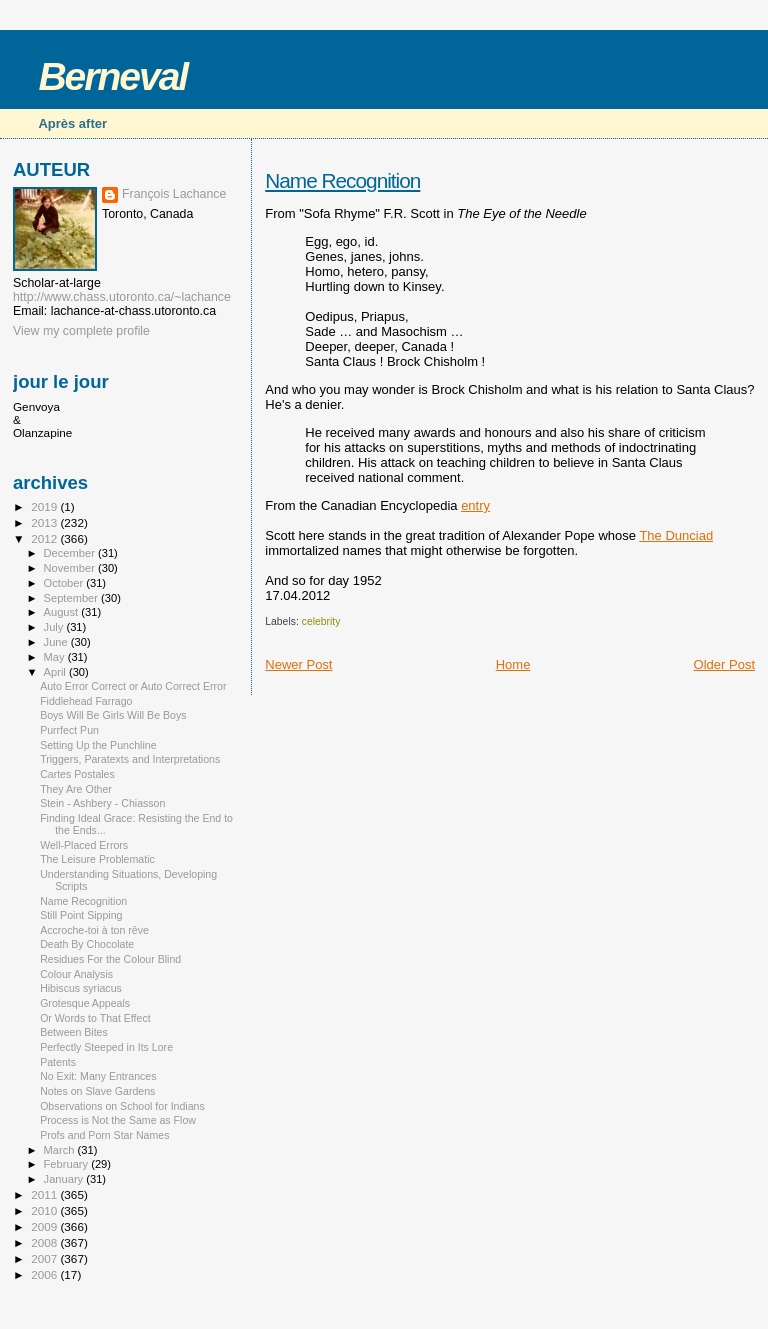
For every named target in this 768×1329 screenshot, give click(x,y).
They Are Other (76, 789)
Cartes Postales (77, 774)
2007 (45, 1258)
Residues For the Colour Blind (110, 959)
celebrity (321, 621)
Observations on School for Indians (122, 1106)
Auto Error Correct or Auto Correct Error (133, 686)
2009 (45, 1226)
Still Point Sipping (81, 915)
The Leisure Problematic (97, 859)
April (56, 672)
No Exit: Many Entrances (98, 1076)
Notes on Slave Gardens (97, 1091)
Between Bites (74, 1032)
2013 (45, 522)
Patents (58, 1062)
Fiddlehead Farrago (86, 701)
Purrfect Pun (69, 730)
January (65, 1179)
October (65, 583)
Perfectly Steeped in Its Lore (106, 1047)
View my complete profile (81, 331)
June (57, 642)
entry (475, 505)
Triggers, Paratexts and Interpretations (130, 759)
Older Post (724, 664)
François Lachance (174, 194)
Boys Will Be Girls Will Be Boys (113, 715)
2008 (45, 1242)
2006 (45, 1274)
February (68, 1164)
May (56, 657)
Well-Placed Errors (84, 845)
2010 (45, 1210)
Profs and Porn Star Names (104, 1135)
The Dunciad (676, 535)
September (73, 598)
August (63, 612)
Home (513, 664)
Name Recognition (342, 180)
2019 (45, 506)
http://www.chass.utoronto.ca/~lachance (122, 297)
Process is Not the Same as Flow (118, 1120)
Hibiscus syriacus (81, 988)
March (61, 1150)
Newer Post (298, 664)
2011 (45, 1194)
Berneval (112, 76)
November (71, 568)
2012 (45, 538)
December (71, 553)
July (55, 627)
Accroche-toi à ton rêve (94, 930)
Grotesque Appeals (85, 1003)
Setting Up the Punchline (98, 745)
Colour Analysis (76, 974)
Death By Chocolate (87, 944)
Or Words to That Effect (95, 1018)
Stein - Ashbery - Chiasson (102, 803)
